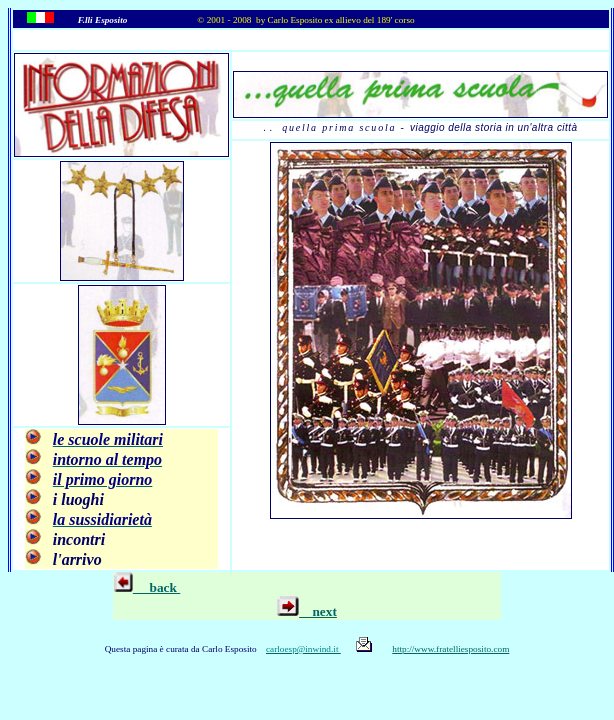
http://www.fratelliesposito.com (450, 649)
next (307, 611)
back (156, 587)
